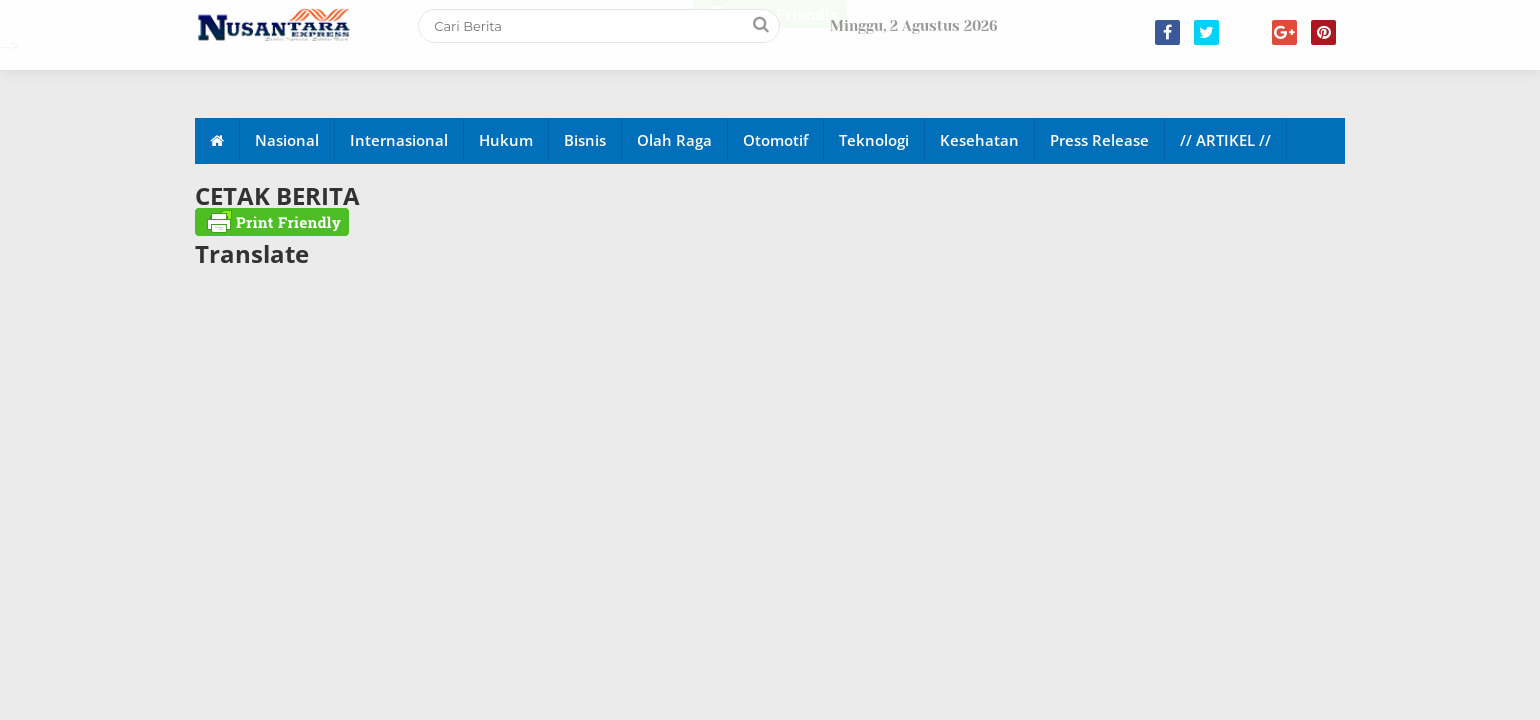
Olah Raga (674, 140)
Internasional (399, 140)
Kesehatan (979, 140)
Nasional (287, 140)
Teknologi (874, 140)
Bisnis (585, 140)
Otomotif (775, 140)
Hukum (506, 140)
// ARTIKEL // (1225, 140)
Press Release (1099, 140)
